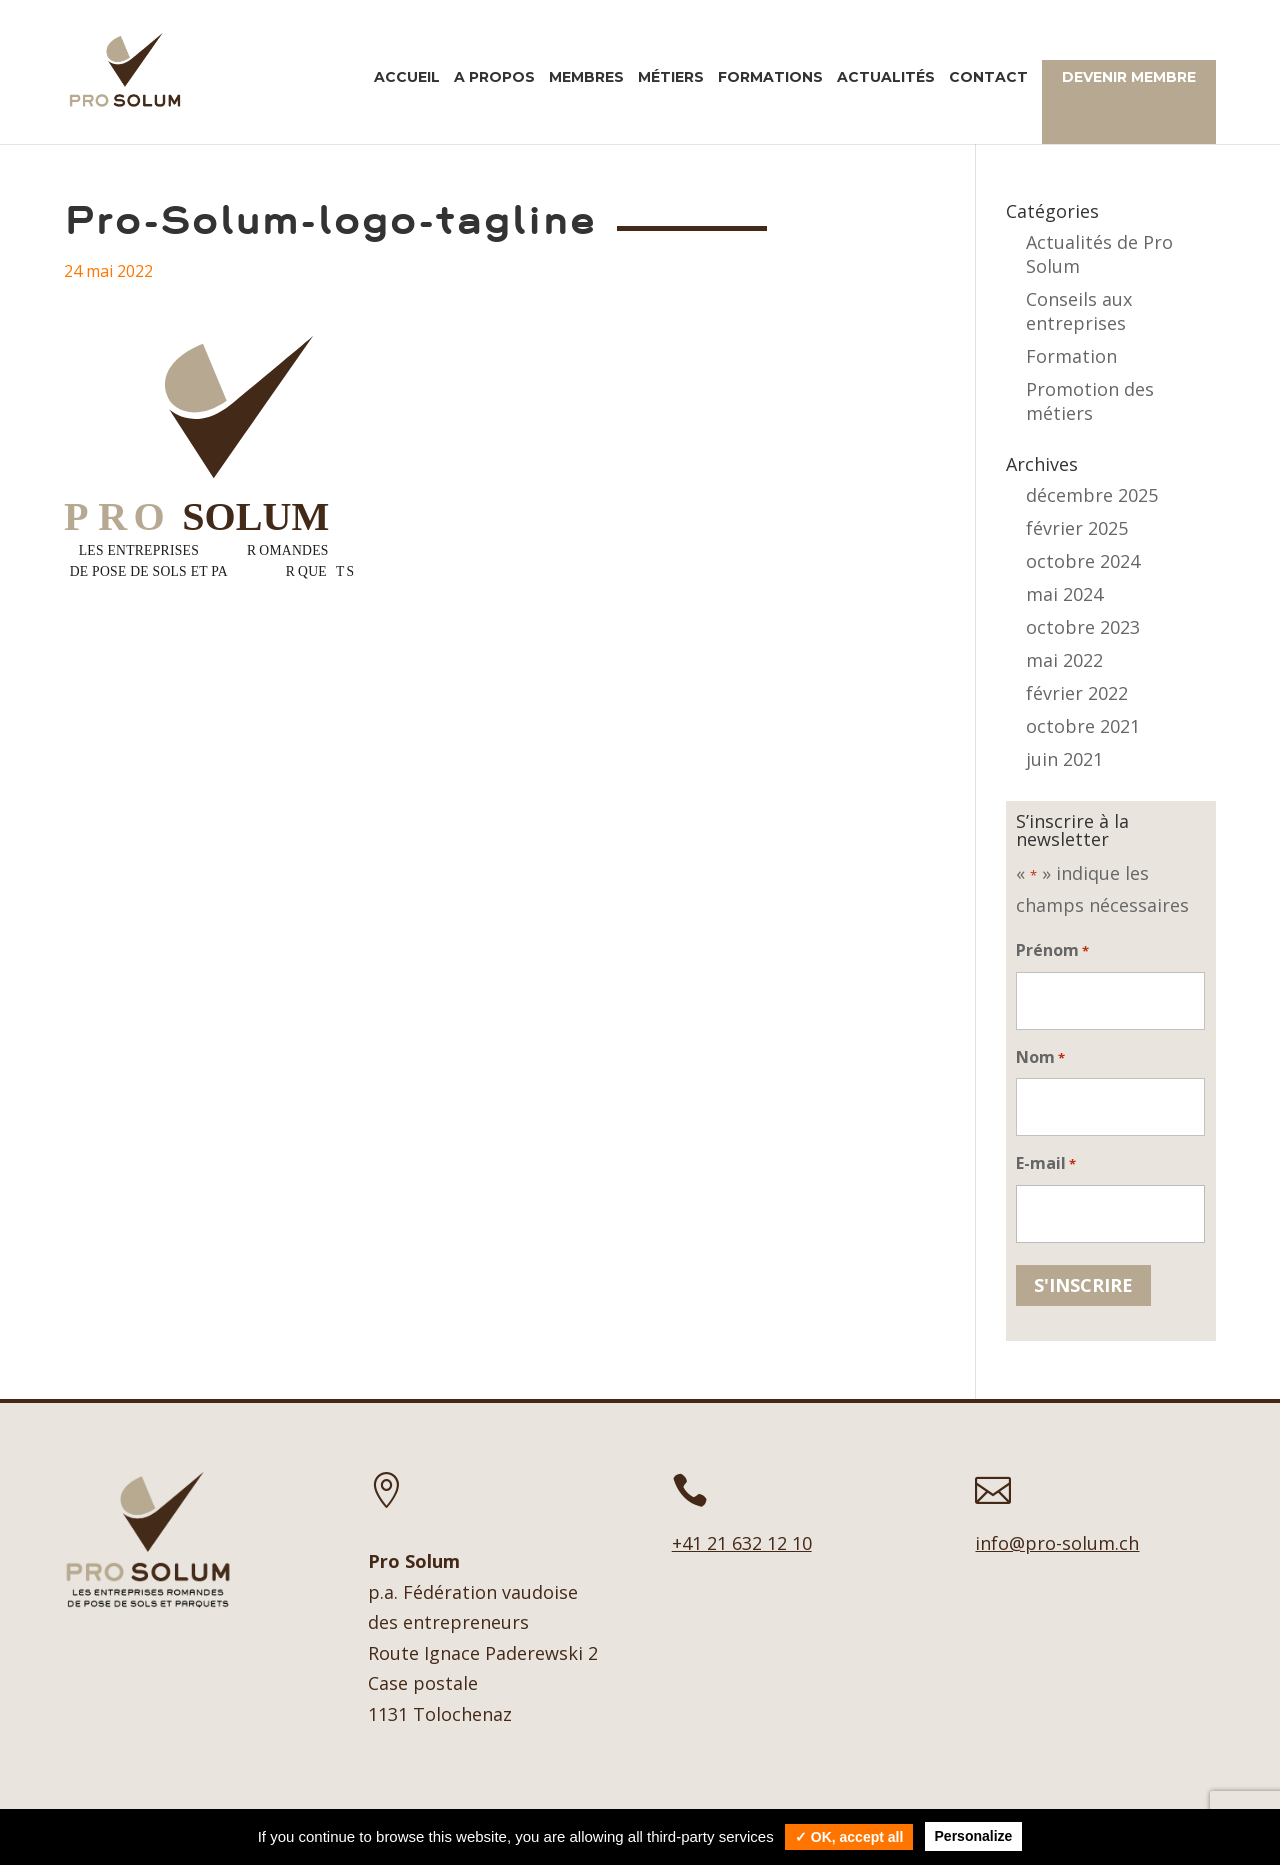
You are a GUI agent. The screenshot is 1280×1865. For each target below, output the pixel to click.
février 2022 (1077, 693)
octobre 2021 (1083, 726)
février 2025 (1077, 528)
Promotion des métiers (1090, 401)
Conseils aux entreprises (1079, 311)
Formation (1071, 356)
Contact (988, 78)
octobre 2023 (1083, 627)
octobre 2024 (1083, 561)
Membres (586, 78)
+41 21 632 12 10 (742, 1543)
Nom (1040, 1058)
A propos (494, 78)
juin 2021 (1064, 759)
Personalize (974, 1836)
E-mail (1046, 1164)
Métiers (671, 78)
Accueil (407, 78)
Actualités (886, 78)
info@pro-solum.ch (1057, 1543)
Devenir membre (1129, 77)
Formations (770, 78)
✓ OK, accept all (849, 1837)
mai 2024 (1064, 594)
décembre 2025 (1092, 495)
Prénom (1052, 951)
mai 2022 (1064, 660)
